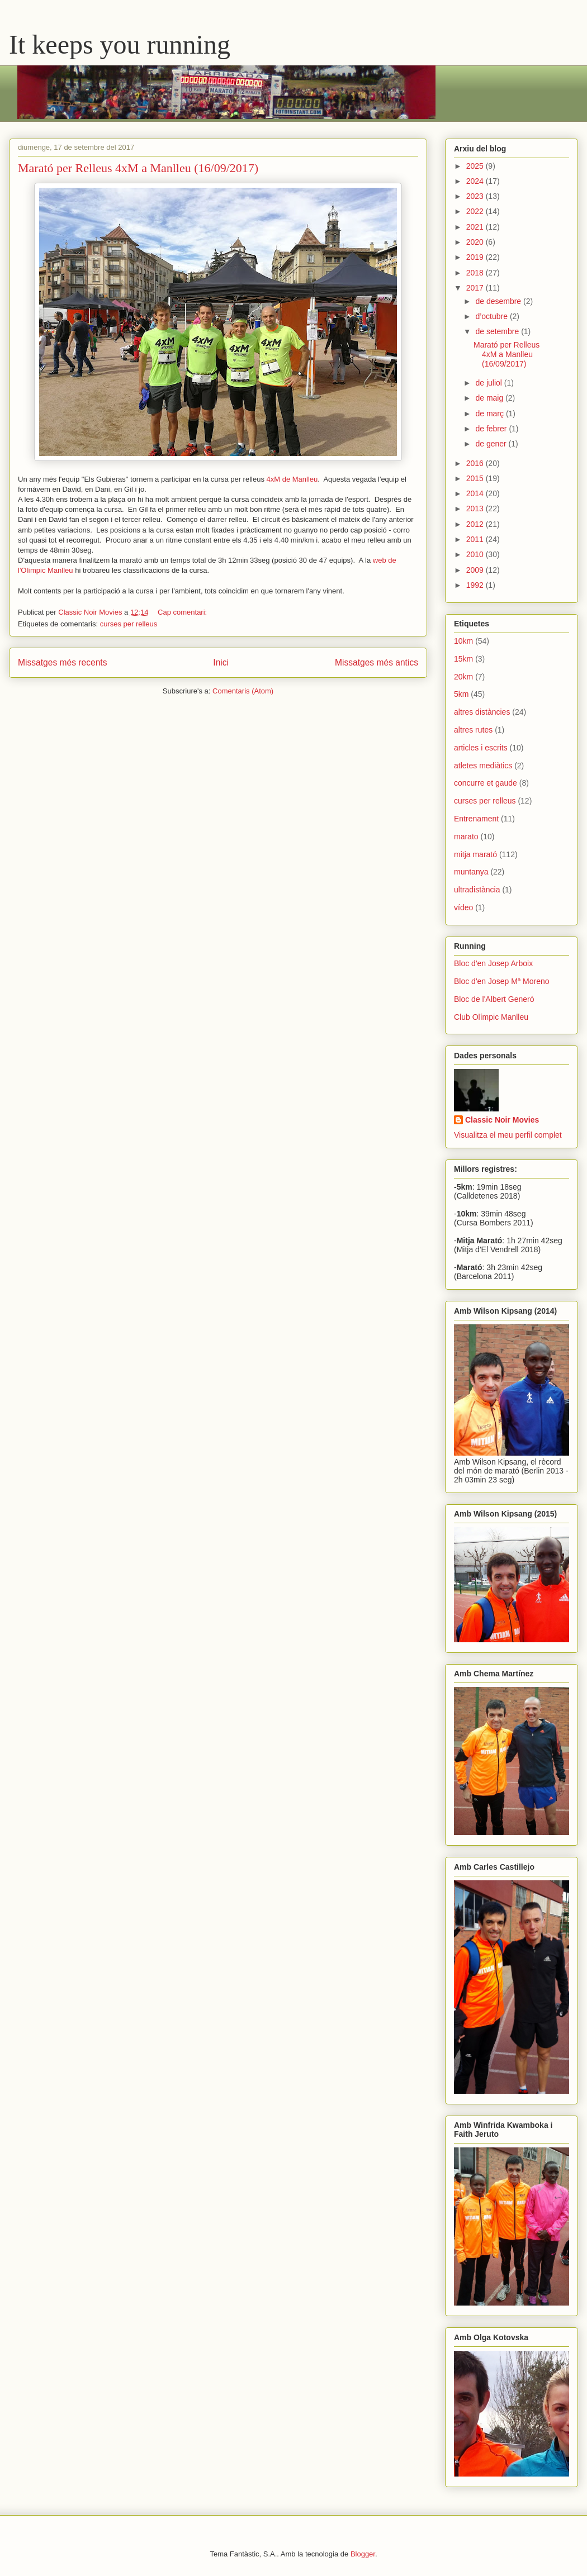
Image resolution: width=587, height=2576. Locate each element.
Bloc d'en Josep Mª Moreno (502, 981)
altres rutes (473, 729)
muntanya (471, 871)
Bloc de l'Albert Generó (494, 999)
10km (463, 640)
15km (463, 658)
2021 (476, 226)
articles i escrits (481, 747)
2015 (476, 478)
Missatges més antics (376, 662)
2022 (476, 211)
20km (463, 676)
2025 (476, 165)
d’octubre (492, 316)
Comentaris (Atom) (242, 691)
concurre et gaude (485, 782)
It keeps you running (119, 44)
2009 (476, 569)
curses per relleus (129, 624)
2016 (476, 463)
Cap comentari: (183, 612)
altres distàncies (482, 711)
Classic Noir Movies (502, 1119)
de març (490, 413)
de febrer (492, 428)
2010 (476, 554)
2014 (476, 493)
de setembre (498, 331)
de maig (490, 397)
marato (466, 836)
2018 (476, 272)
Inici (221, 662)
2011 (476, 539)
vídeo (463, 907)
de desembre (499, 301)
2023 (476, 196)
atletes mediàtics (483, 765)
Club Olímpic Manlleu (491, 1017)
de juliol (489, 382)
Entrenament (476, 818)
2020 (476, 241)
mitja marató (475, 854)
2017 (476, 287)
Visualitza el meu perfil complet (508, 1134)
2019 (476, 257)
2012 (476, 524)
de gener (491, 443)
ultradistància (477, 889)
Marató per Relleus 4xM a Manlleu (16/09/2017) (138, 168)
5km (461, 694)
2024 (476, 181)
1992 (476, 585)
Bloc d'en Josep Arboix (493, 963)
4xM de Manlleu (292, 479)
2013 (476, 508)
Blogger (363, 2554)
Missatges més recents (62, 662)
